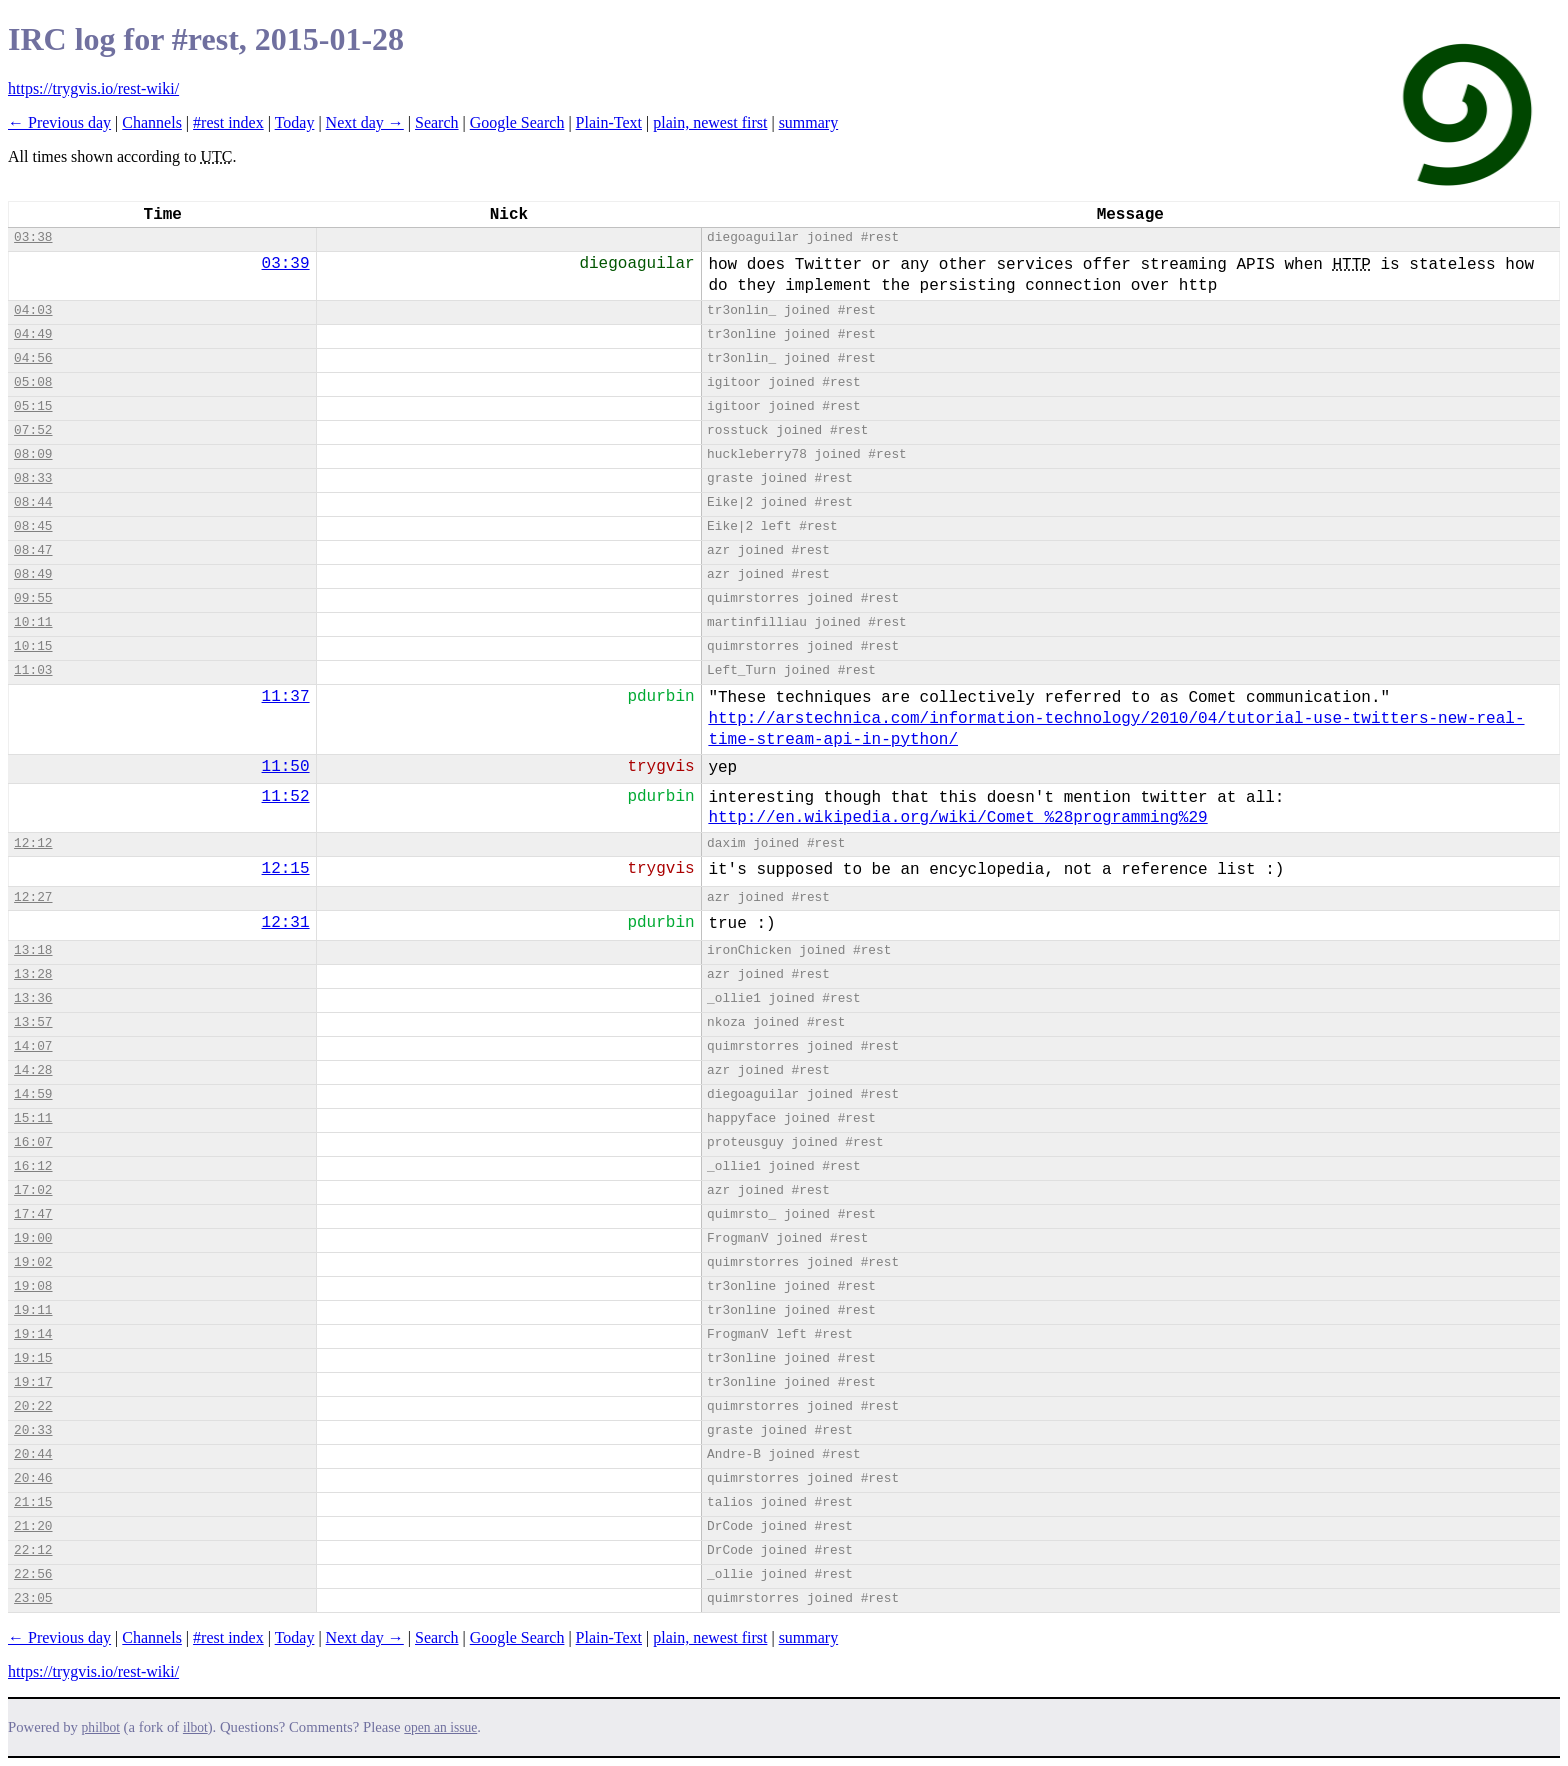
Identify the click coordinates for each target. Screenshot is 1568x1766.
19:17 (33, 1382)
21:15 (33, 1502)
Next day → (365, 122)
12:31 (286, 923)
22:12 (33, 1550)
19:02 (33, 1262)
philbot (101, 1727)
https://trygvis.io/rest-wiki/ (93, 88)
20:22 (33, 1406)
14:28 (33, 1070)
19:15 (33, 1358)
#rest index (228, 122)
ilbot (195, 1727)
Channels (152, 122)
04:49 (33, 334)
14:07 (33, 1046)
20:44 (33, 1454)
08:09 (33, 454)
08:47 (33, 550)
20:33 (33, 1430)
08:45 (33, 526)
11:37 (286, 697)
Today (295, 122)
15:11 (33, 1118)
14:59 (33, 1094)
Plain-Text (609, 122)
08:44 (33, 502)
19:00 (33, 1238)
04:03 (33, 310)
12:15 (286, 869)
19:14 (33, 1334)
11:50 (286, 767)
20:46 (33, 1478)
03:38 (33, 237)
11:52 (286, 797)
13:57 (33, 1022)
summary (809, 122)
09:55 (33, 598)
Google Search (517, 122)
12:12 (33, 843)
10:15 (33, 646)
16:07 (33, 1142)
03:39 (286, 264)
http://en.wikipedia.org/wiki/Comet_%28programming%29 (957, 818)
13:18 (33, 950)
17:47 (33, 1214)
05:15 (33, 406)
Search (437, 122)
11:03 (33, 670)
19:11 (33, 1310)
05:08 (33, 382)
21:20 (33, 1526)
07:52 (33, 430)
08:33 (33, 478)
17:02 (33, 1190)
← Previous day (59, 122)
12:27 (33, 897)
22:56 (33, 1574)
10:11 (33, 622)
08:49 (33, 574)
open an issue (440, 1727)
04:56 (33, 358)
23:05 (33, 1598)
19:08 (33, 1286)
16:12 (33, 1166)
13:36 (33, 998)
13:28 (33, 974)
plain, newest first (710, 122)
